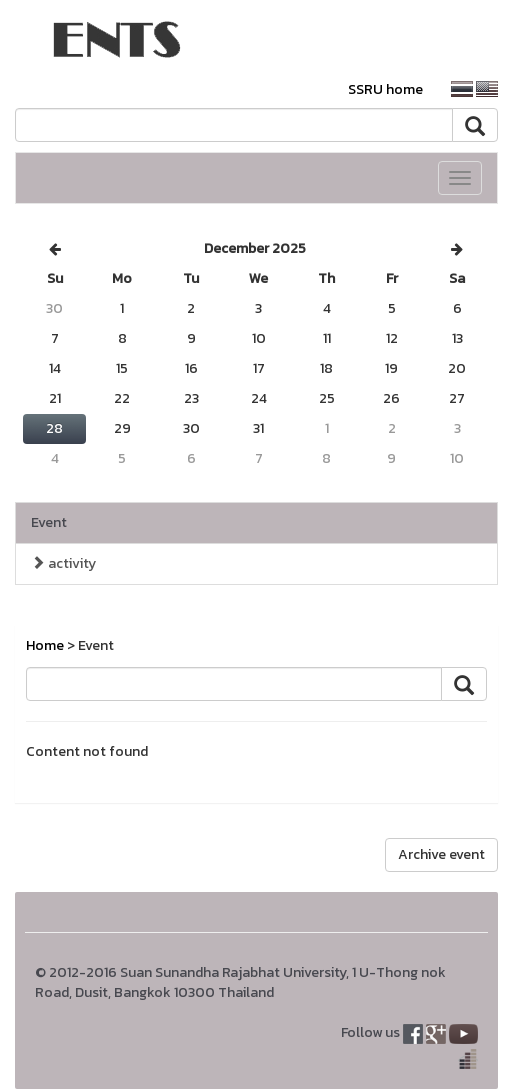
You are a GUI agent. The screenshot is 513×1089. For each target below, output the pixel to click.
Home (45, 645)
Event (49, 522)
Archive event (441, 854)
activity (63, 563)
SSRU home (385, 89)
